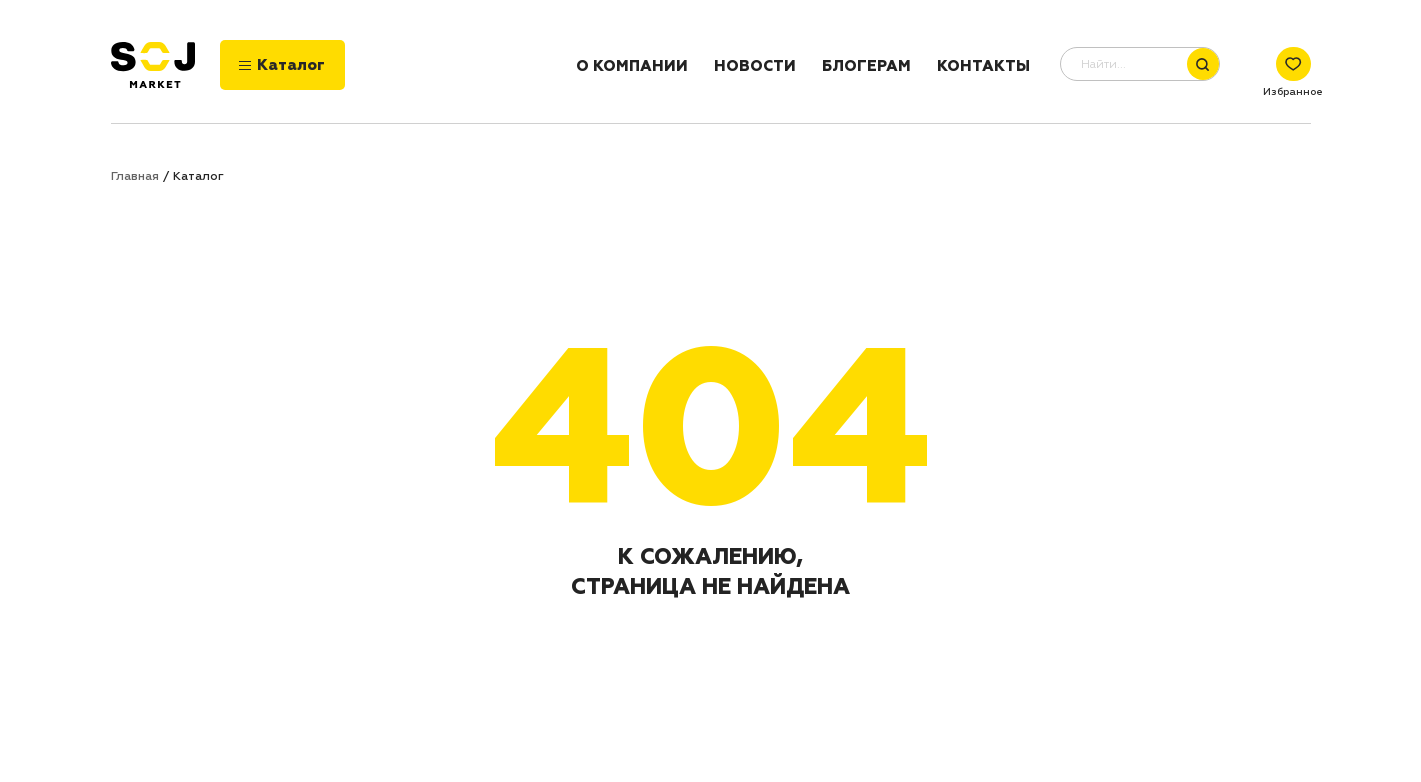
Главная (135, 176)
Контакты (983, 66)
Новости (755, 66)
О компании (632, 66)
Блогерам (866, 66)
